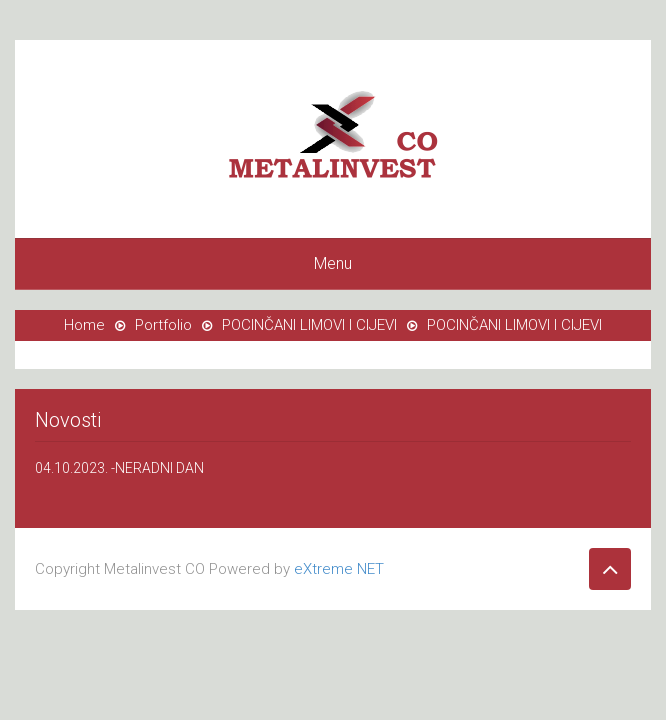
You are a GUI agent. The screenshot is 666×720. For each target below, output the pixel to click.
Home (84, 325)
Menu (333, 263)
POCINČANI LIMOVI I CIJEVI (309, 325)
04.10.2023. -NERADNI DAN (119, 468)
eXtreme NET (339, 569)
